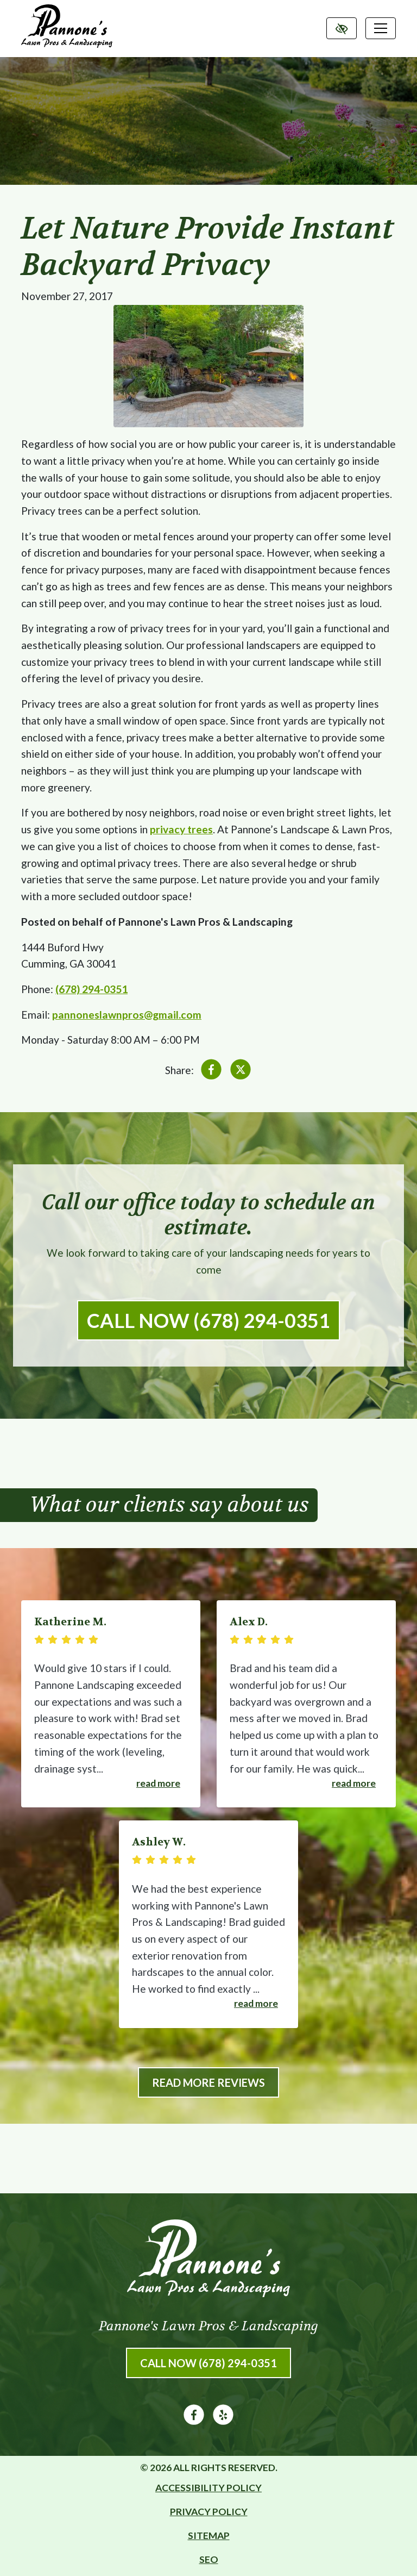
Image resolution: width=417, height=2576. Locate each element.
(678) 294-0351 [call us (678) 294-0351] (91, 989)
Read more (158, 1783)
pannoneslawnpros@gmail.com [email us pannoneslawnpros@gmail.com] (126, 1014)
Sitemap (209, 2535)
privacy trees (181, 829)
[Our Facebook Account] (194, 2421)
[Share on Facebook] (211, 1071)
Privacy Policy (209, 2511)
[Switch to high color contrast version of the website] (341, 28)
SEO (208, 2559)
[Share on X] (241, 1071)
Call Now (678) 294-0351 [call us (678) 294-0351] (208, 1320)
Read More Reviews (208, 2082)
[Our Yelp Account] (223, 2421)
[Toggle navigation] (380, 28)
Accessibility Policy (208, 2487)
